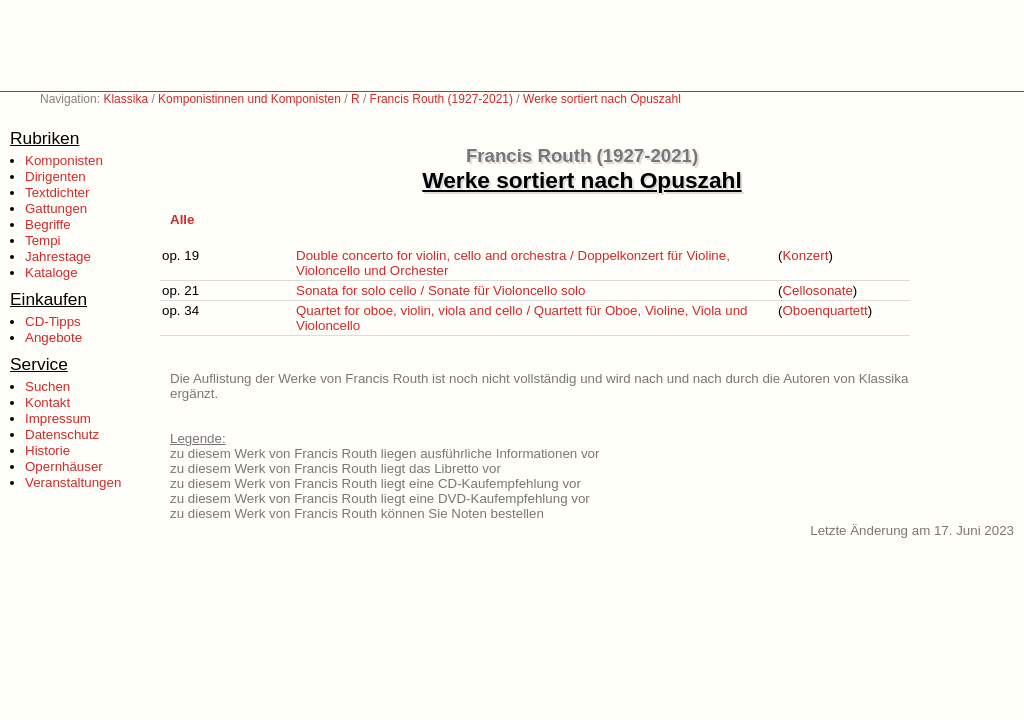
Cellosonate (817, 290)
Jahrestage (58, 256)
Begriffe (48, 224)
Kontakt (47, 402)
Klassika (125, 99)
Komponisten (64, 160)
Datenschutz (62, 434)
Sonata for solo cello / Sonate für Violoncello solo (440, 290)
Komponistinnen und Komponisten (249, 99)
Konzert (805, 255)
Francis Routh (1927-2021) (441, 99)
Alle (182, 219)
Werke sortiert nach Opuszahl (602, 99)
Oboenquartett (824, 310)
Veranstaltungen (73, 482)
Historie (47, 450)
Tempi (43, 240)
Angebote (53, 337)
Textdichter (57, 192)
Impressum (58, 418)
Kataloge (51, 272)
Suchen (47, 386)
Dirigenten (55, 176)
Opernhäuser (64, 466)
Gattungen (56, 208)
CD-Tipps (53, 321)
